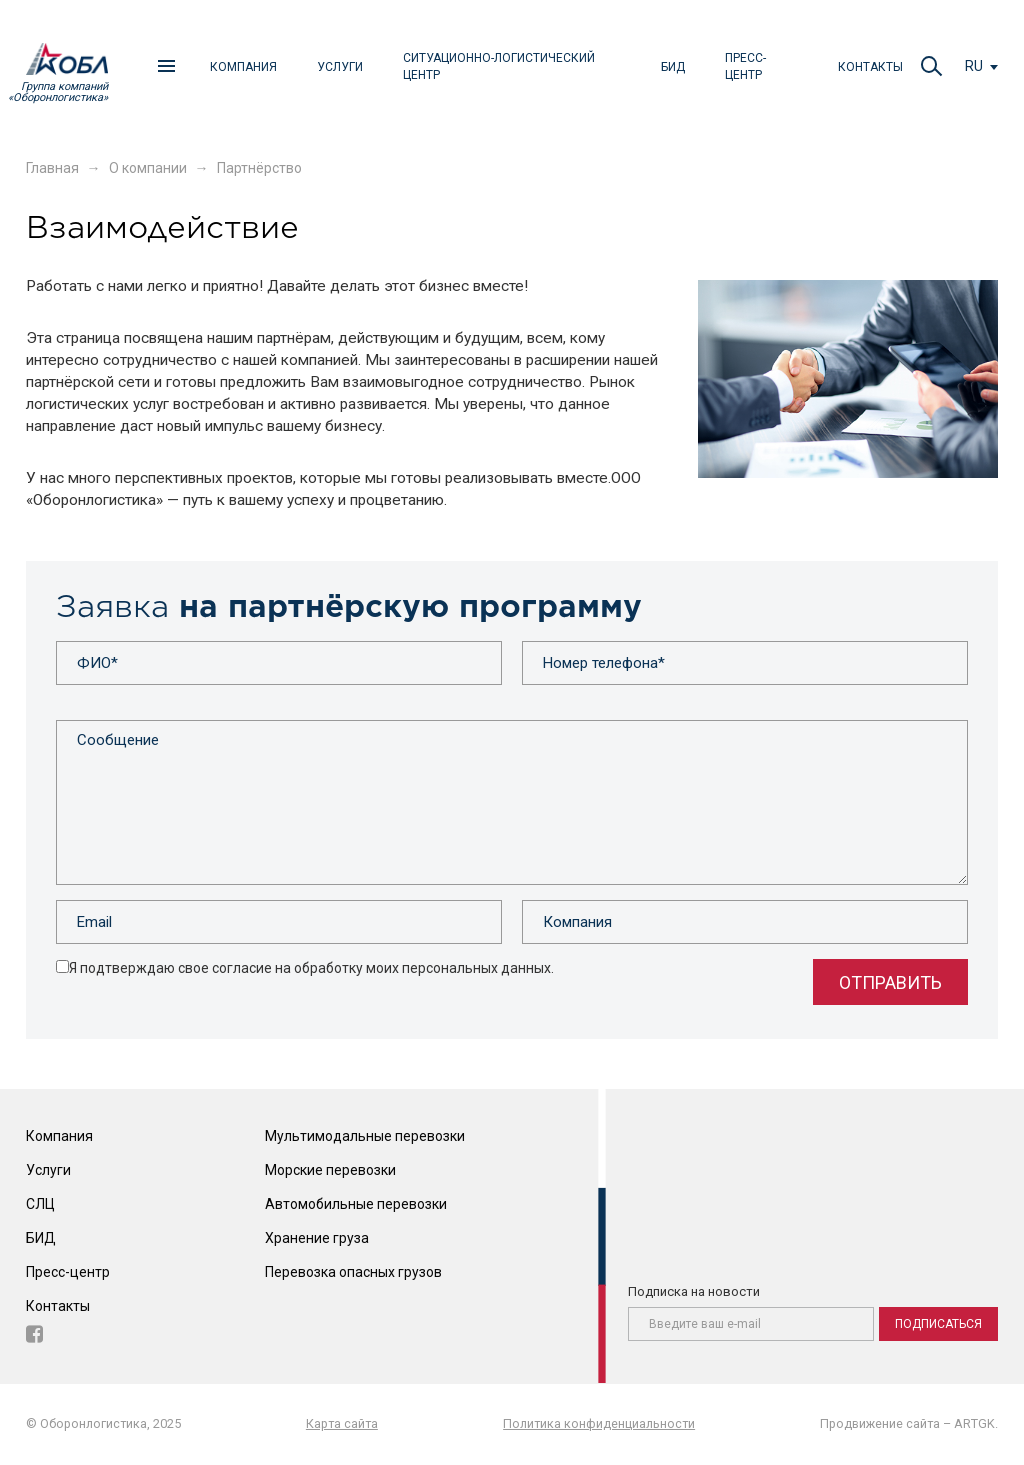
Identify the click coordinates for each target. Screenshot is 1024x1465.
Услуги (340, 67)
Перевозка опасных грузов (353, 1272)
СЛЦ (40, 1204)
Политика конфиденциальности (599, 1423)
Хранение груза (317, 1238)
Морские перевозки (330, 1170)
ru (974, 66)
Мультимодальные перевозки (365, 1136)
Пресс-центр (745, 66)
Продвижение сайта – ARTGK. (909, 1423)
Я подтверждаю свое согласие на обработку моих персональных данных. (311, 968)
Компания (243, 67)
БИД (673, 67)
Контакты (870, 67)
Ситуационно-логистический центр (499, 66)
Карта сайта (342, 1423)
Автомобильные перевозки (356, 1204)
